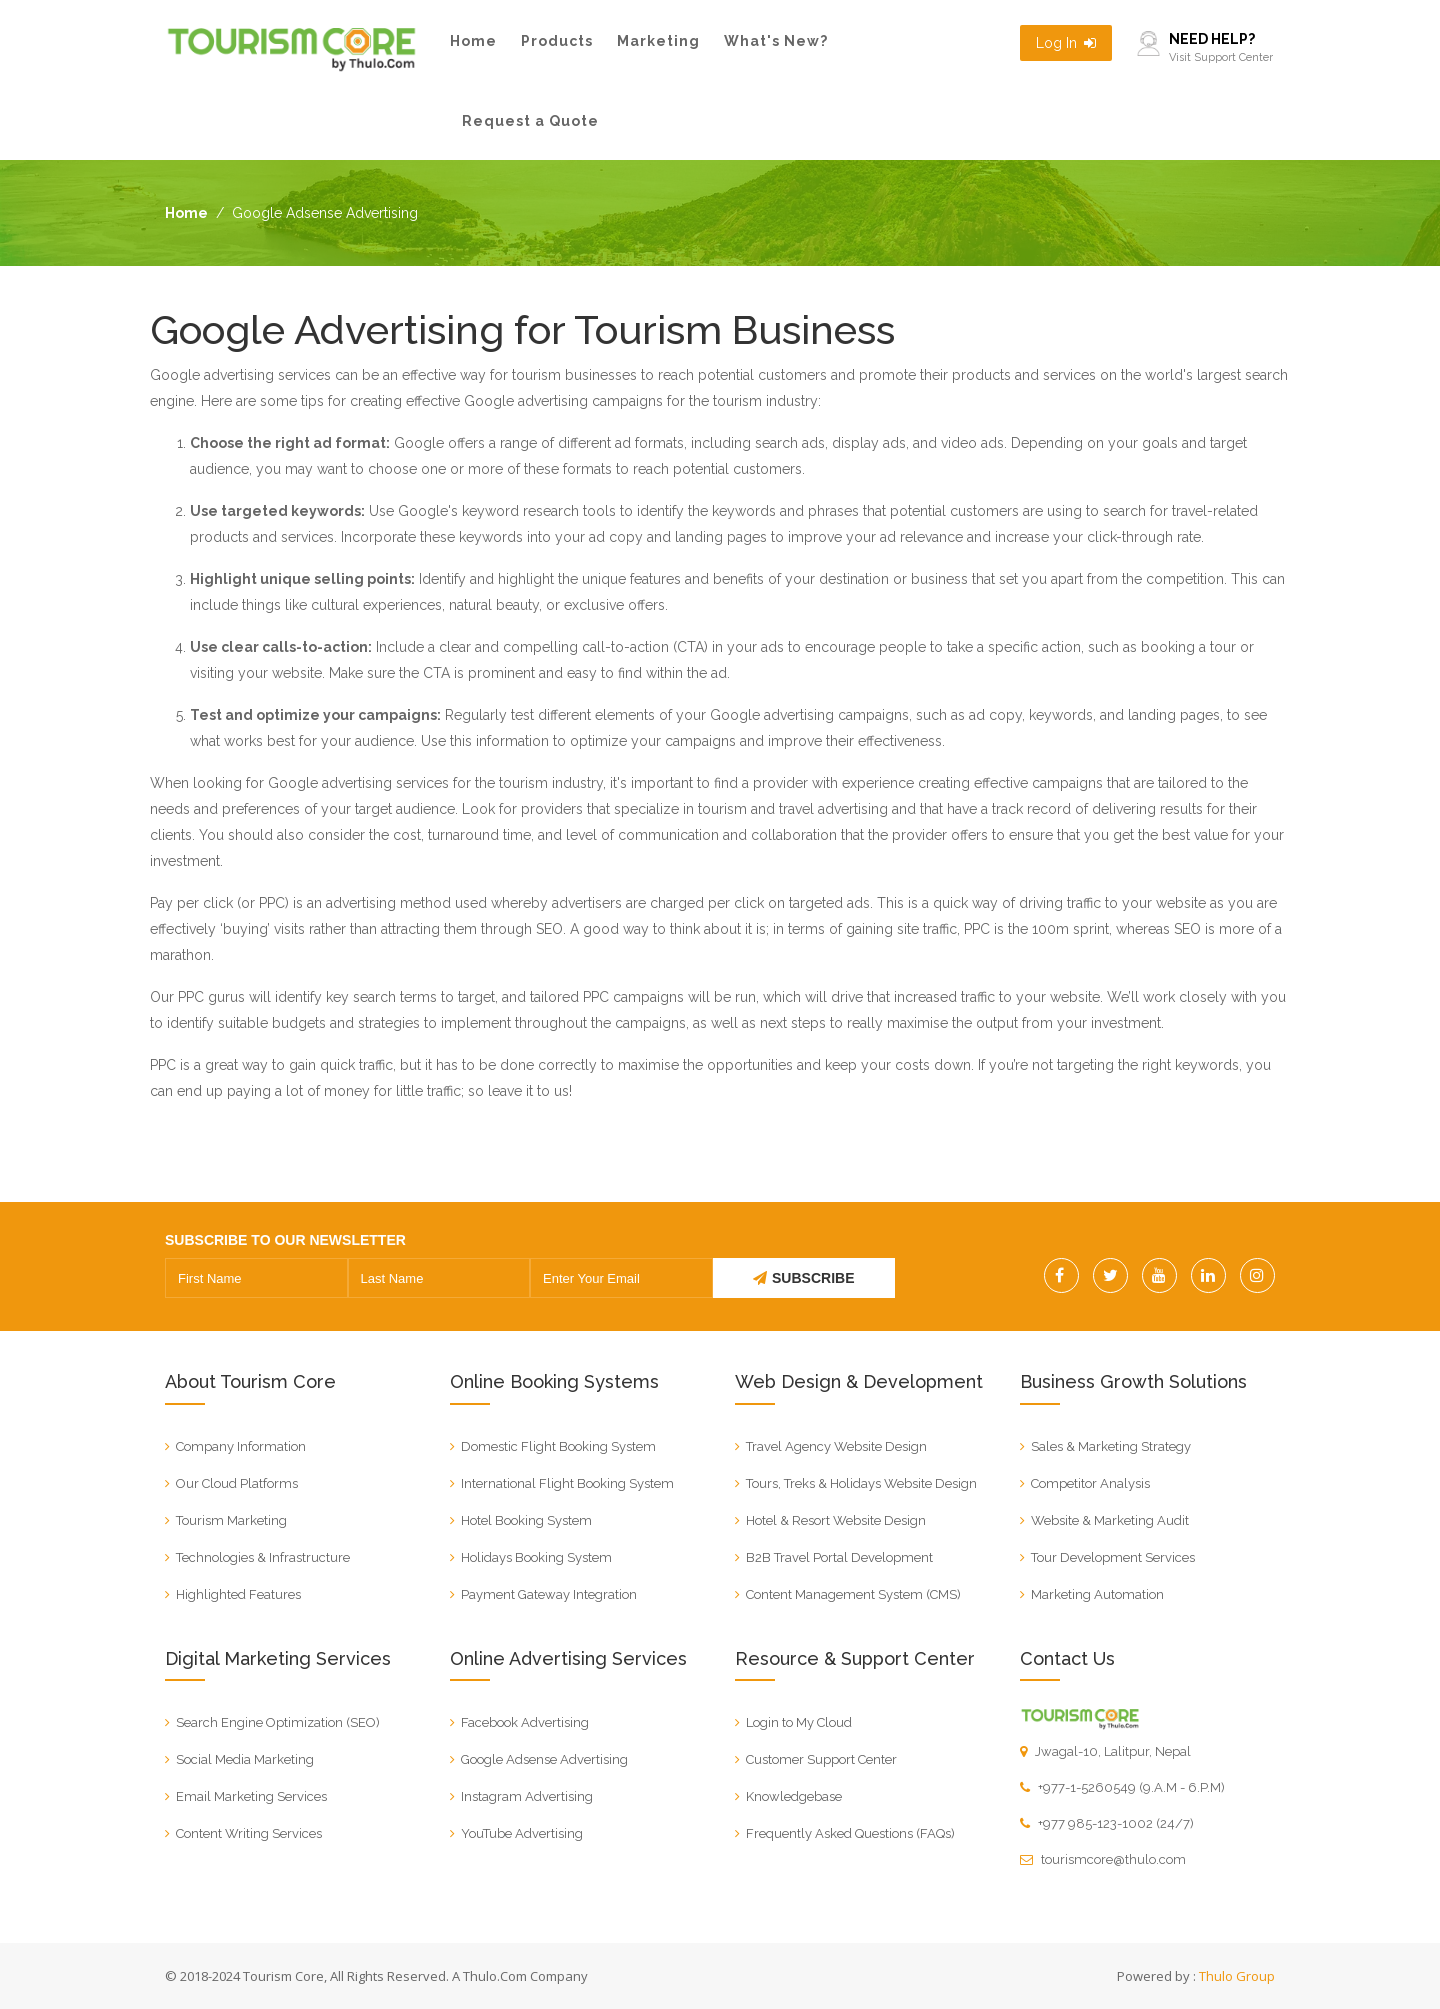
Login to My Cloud (799, 1722)
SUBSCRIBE (803, 1278)
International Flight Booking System (567, 1483)
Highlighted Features (238, 1594)
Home (473, 41)
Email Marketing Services (251, 1796)
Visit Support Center (1221, 57)
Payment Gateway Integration (549, 1594)
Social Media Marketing (245, 1759)
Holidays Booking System (536, 1557)
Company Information (241, 1446)
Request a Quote (530, 121)
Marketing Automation (1097, 1594)
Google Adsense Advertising (544, 1759)
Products (557, 41)
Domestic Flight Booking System (558, 1446)
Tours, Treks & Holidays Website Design (861, 1483)
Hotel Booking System (526, 1520)
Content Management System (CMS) (853, 1594)
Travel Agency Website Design (836, 1446)
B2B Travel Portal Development (839, 1557)
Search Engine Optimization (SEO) (278, 1722)
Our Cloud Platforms (237, 1483)
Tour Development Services (1113, 1557)
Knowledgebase (794, 1796)
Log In (1066, 43)
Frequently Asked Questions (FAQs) (850, 1833)
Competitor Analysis (1090, 1483)
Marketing (658, 41)
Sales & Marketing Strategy (1111, 1446)
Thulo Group (1237, 1976)
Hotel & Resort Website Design (836, 1520)
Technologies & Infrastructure (263, 1557)
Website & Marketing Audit (1110, 1520)
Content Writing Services (249, 1833)
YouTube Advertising (522, 1833)
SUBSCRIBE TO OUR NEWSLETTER (285, 1240)
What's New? (776, 41)
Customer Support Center (821, 1759)
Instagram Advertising (527, 1796)
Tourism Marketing (231, 1520)
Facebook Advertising (525, 1722)
